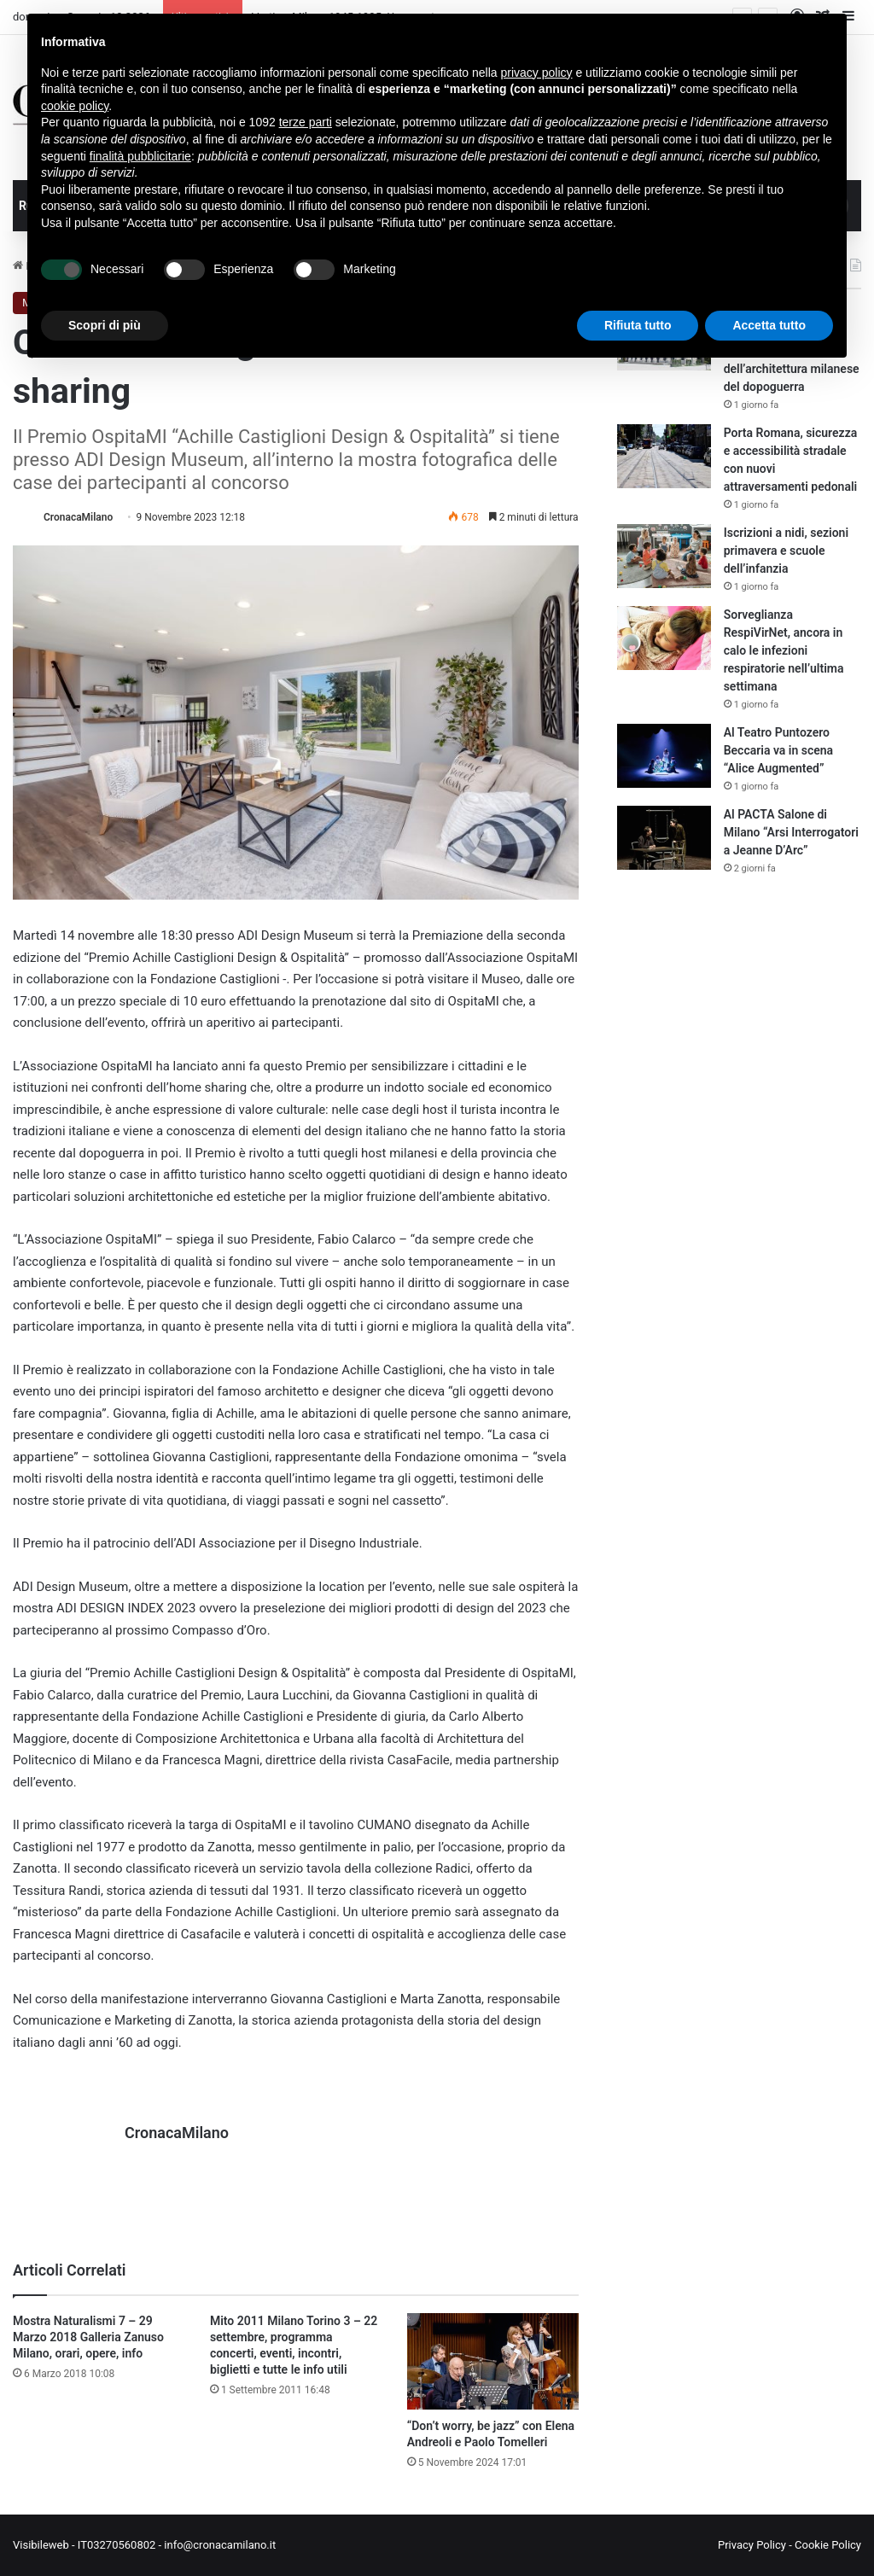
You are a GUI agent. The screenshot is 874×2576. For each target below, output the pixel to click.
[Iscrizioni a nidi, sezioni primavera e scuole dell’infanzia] (664, 556)
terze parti (305, 122)
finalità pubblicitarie (140, 156)
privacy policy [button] (537, 72)
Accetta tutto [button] (769, 325)
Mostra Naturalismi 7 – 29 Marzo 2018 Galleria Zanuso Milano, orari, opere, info (88, 2337)
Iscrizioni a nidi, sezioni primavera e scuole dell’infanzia (786, 550)
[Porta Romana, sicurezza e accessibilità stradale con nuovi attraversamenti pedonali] (664, 456)
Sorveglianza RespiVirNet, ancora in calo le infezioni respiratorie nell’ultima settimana (784, 650)
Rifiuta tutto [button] (638, 325)
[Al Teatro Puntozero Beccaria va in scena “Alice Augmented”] (664, 756)
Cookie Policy (828, 2544)
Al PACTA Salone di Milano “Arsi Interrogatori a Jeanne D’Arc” (791, 832)
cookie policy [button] (74, 106)
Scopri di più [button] (104, 325)
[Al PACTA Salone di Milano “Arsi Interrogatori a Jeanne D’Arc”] (664, 838)
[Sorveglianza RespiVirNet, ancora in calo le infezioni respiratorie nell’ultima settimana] (664, 638)
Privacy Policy (752, 2544)
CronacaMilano (78, 517)
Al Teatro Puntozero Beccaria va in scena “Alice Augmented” (778, 750)
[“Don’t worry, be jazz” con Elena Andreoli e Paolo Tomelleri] (493, 2361)
